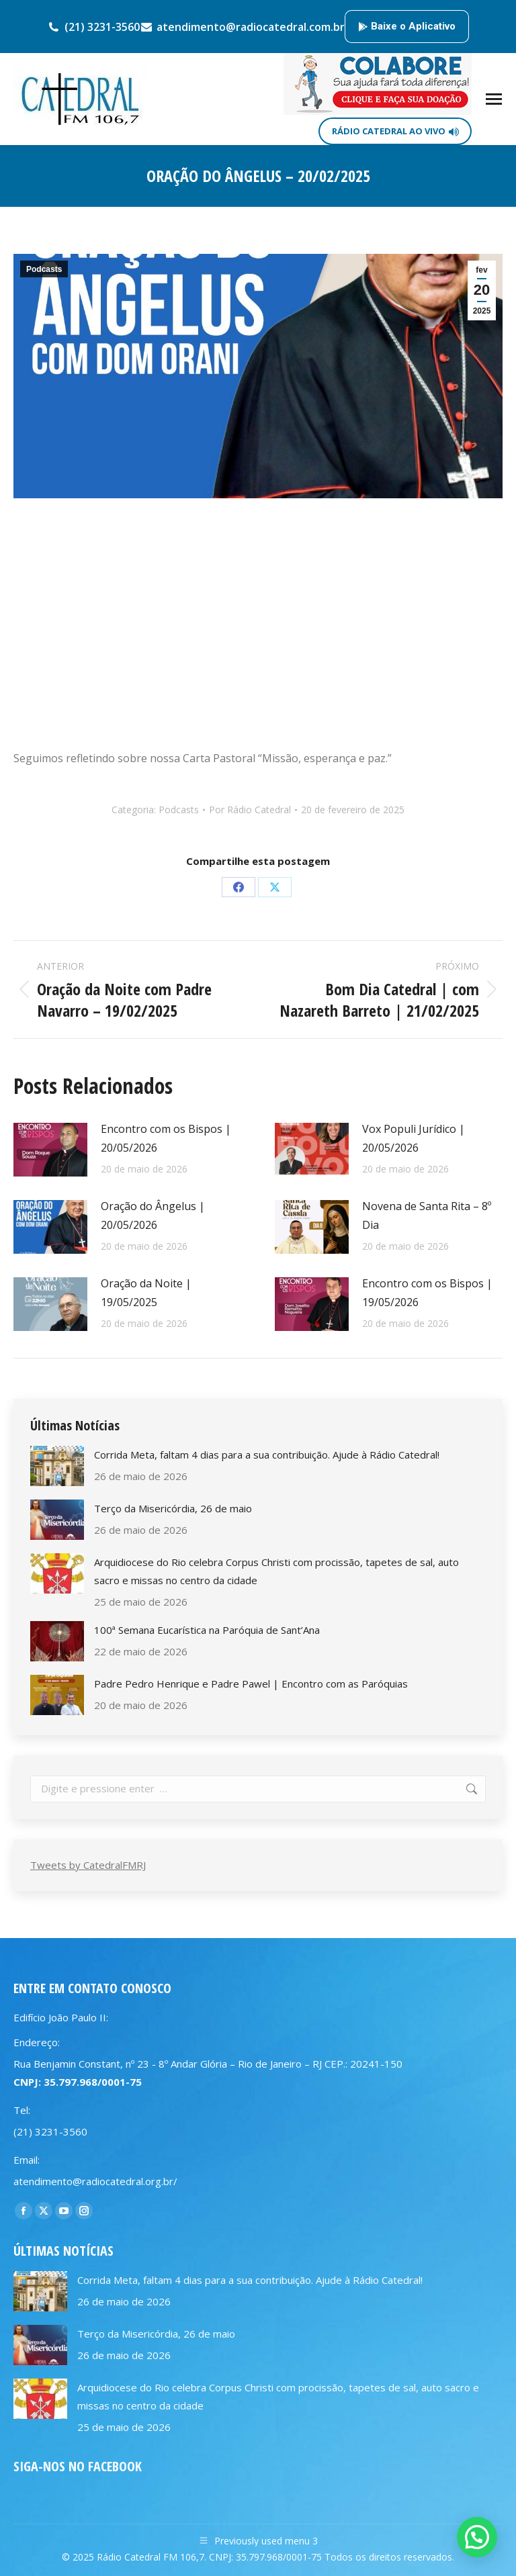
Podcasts (44, 269)
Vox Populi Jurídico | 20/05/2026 (413, 1138)
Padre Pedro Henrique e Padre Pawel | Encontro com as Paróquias (251, 1683)
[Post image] (50, 1150)
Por (250, 809)
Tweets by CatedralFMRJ (88, 1865)
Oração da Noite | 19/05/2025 (146, 1292)
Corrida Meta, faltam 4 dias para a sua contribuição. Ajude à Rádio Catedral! (266, 1454)
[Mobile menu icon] (494, 99)
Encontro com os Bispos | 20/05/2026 (166, 1138)
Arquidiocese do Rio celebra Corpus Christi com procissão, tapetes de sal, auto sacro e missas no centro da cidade (276, 1571)
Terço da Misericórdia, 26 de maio (173, 1508)
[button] (477, 2537)
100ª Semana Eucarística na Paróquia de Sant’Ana (207, 1630)
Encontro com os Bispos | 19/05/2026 (427, 1292)
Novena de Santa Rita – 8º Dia (426, 1215)
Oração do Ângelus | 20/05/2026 (153, 1215)
